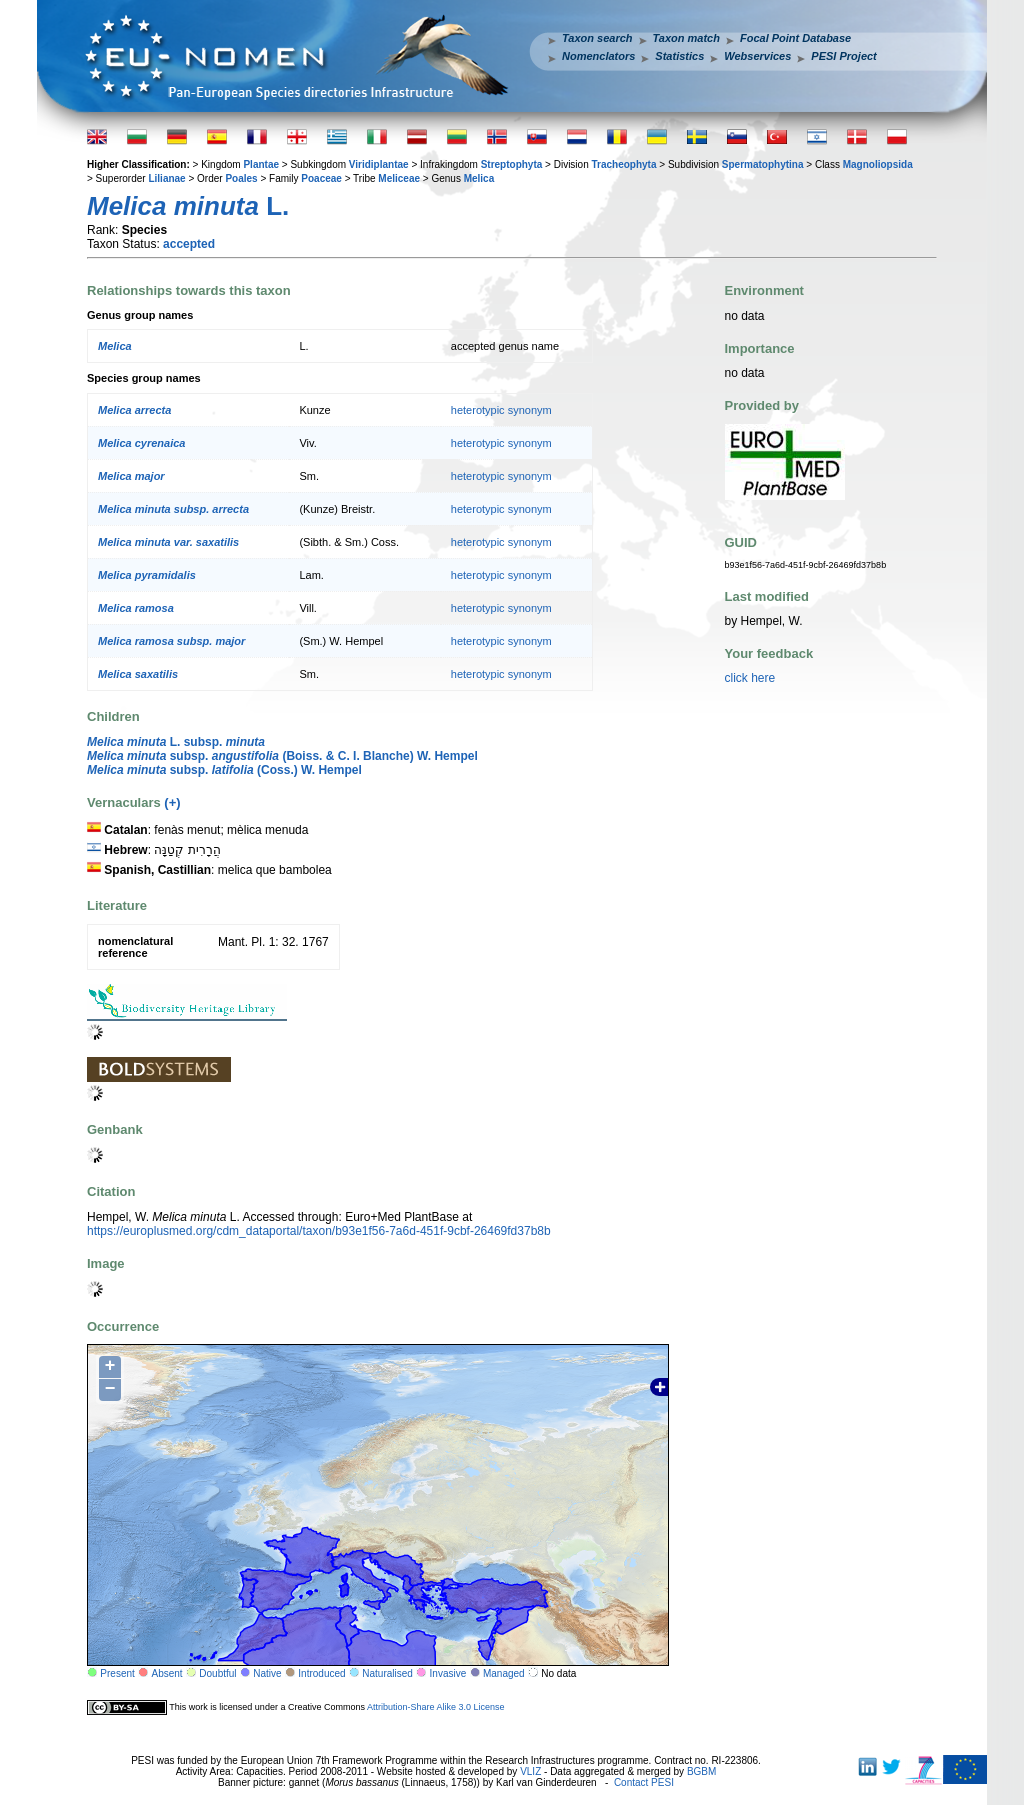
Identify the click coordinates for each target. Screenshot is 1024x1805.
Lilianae (166, 178)
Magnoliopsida (878, 164)
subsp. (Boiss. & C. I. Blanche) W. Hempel (282, 756)
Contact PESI (644, 1782)
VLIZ (530, 1771)
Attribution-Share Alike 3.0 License (436, 1707)
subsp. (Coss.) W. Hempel (224, 770)
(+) (172, 802)
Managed (504, 1673)
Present (117, 1673)
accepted (189, 244)
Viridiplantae (379, 164)
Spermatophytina (763, 164)
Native (267, 1673)
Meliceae (399, 178)
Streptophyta (512, 164)
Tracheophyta (623, 164)
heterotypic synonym (501, 410)
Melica (479, 178)
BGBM (701, 1771)
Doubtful (217, 1673)
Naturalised (387, 1673)
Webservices (757, 56)
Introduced (321, 1673)
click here (750, 678)
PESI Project (843, 56)
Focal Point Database (795, 38)
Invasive (448, 1673)
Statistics (679, 56)
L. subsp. (176, 742)
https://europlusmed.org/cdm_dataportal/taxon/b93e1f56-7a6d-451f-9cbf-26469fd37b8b (319, 1231)
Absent (167, 1673)
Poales (241, 178)
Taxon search (597, 38)
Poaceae (321, 178)
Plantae (261, 164)
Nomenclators (598, 56)
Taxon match (686, 38)
